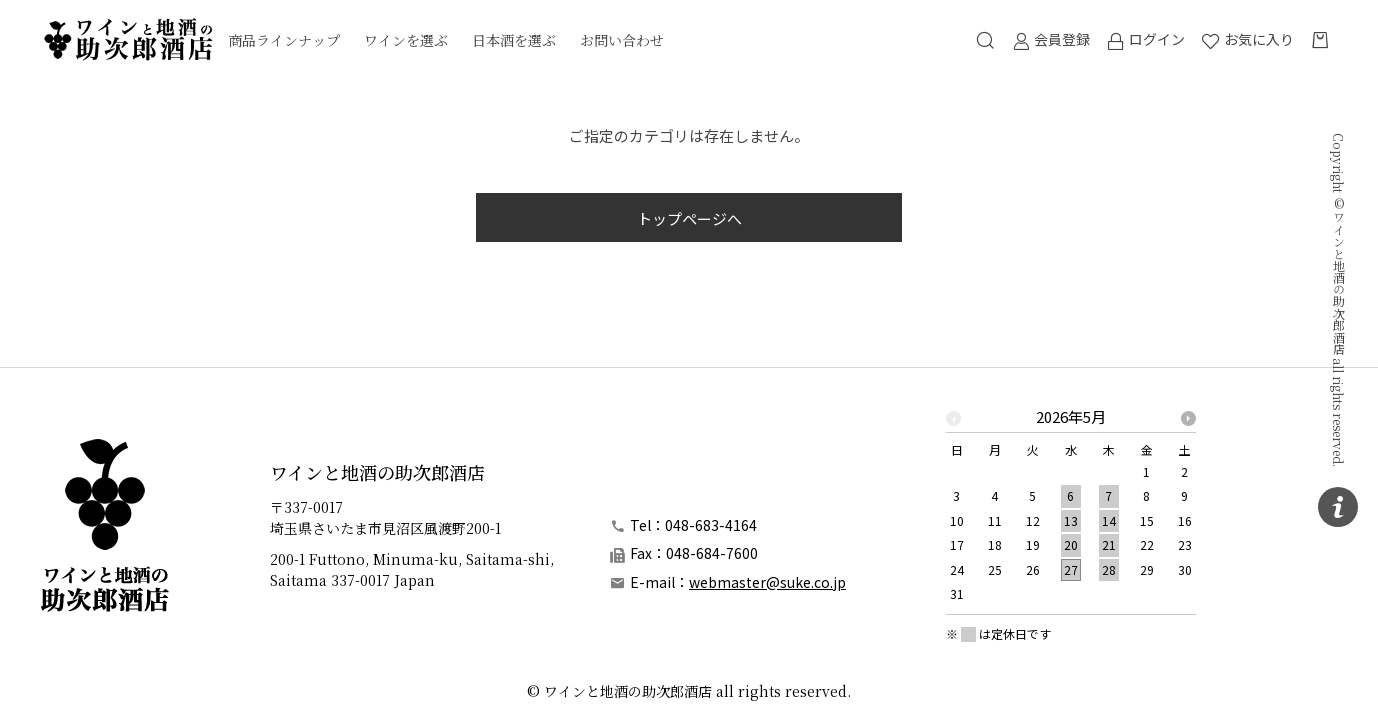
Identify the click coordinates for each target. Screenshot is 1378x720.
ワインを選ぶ (406, 40)
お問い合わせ (622, 40)
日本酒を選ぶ (514, 40)
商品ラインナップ (284, 40)
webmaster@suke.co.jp (767, 582)
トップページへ (689, 218)
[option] (1071, 511)
